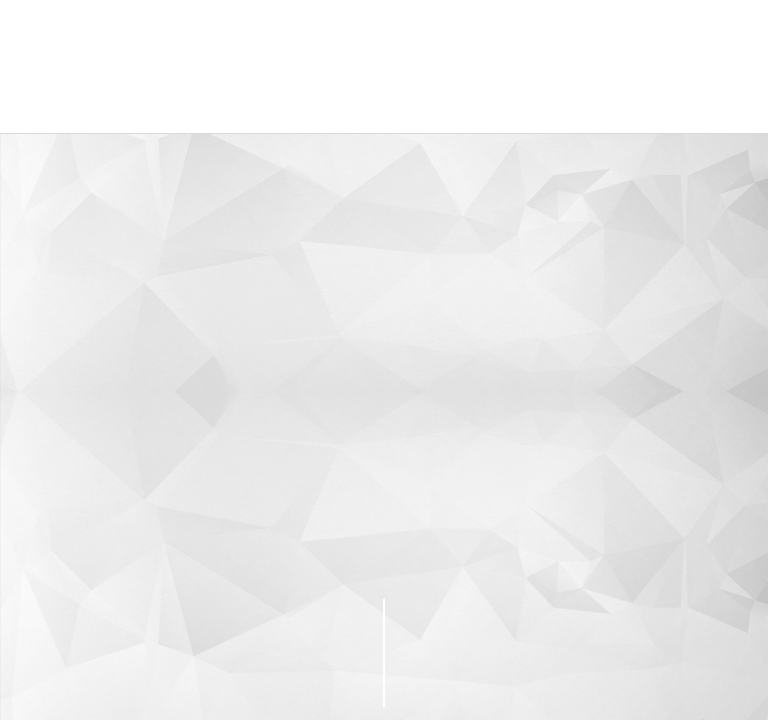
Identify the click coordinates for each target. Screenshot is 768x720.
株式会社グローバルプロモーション (167, 66)
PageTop (575, 652)
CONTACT (191, 651)
